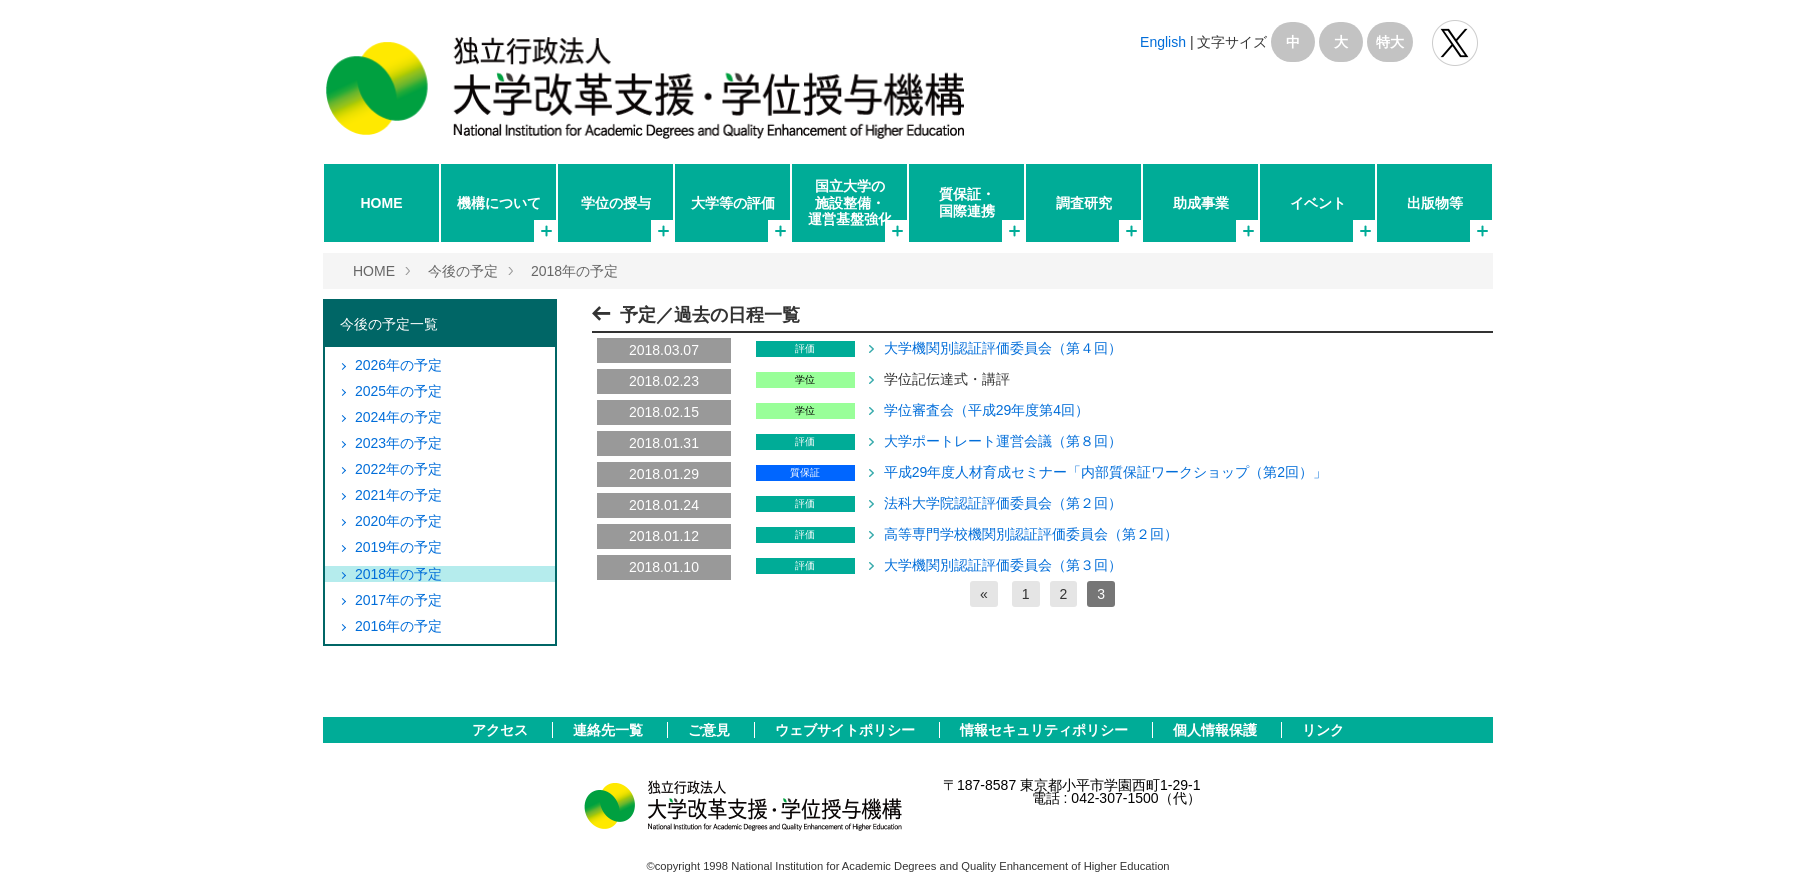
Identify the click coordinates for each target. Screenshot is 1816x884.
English (1163, 42)
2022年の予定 (398, 469)
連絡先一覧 (610, 730)
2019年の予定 (398, 547)
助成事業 (1201, 203)
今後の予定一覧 (389, 324)
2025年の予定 (398, 391)
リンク (1323, 730)
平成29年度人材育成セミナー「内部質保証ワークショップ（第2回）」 (1105, 472)
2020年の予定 (398, 521)
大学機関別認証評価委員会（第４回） (1003, 348)
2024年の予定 (398, 417)
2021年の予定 (398, 495)
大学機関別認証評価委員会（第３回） (1003, 565)
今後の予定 (463, 271)
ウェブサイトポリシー (847, 730)
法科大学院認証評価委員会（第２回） (1003, 503)
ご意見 (711, 730)
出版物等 (1435, 203)
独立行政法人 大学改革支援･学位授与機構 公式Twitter (1455, 43)
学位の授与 (616, 203)
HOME (382, 203)
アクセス (502, 730)
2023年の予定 (398, 443)
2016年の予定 (398, 626)
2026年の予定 (398, 365)
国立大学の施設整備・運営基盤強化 (850, 202)
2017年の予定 (398, 600)
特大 (1390, 42)
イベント (1318, 203)
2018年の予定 (574, 271)
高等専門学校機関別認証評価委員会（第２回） (1031, 534)
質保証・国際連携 (967, 202)
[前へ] (984, 594)
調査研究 (1084, 203)
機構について (499, 203)
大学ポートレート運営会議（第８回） (1003, 441)
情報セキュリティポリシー (1046, 730)
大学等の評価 (733, 203)
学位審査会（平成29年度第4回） (986, 410)
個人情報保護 (1217, 730)
